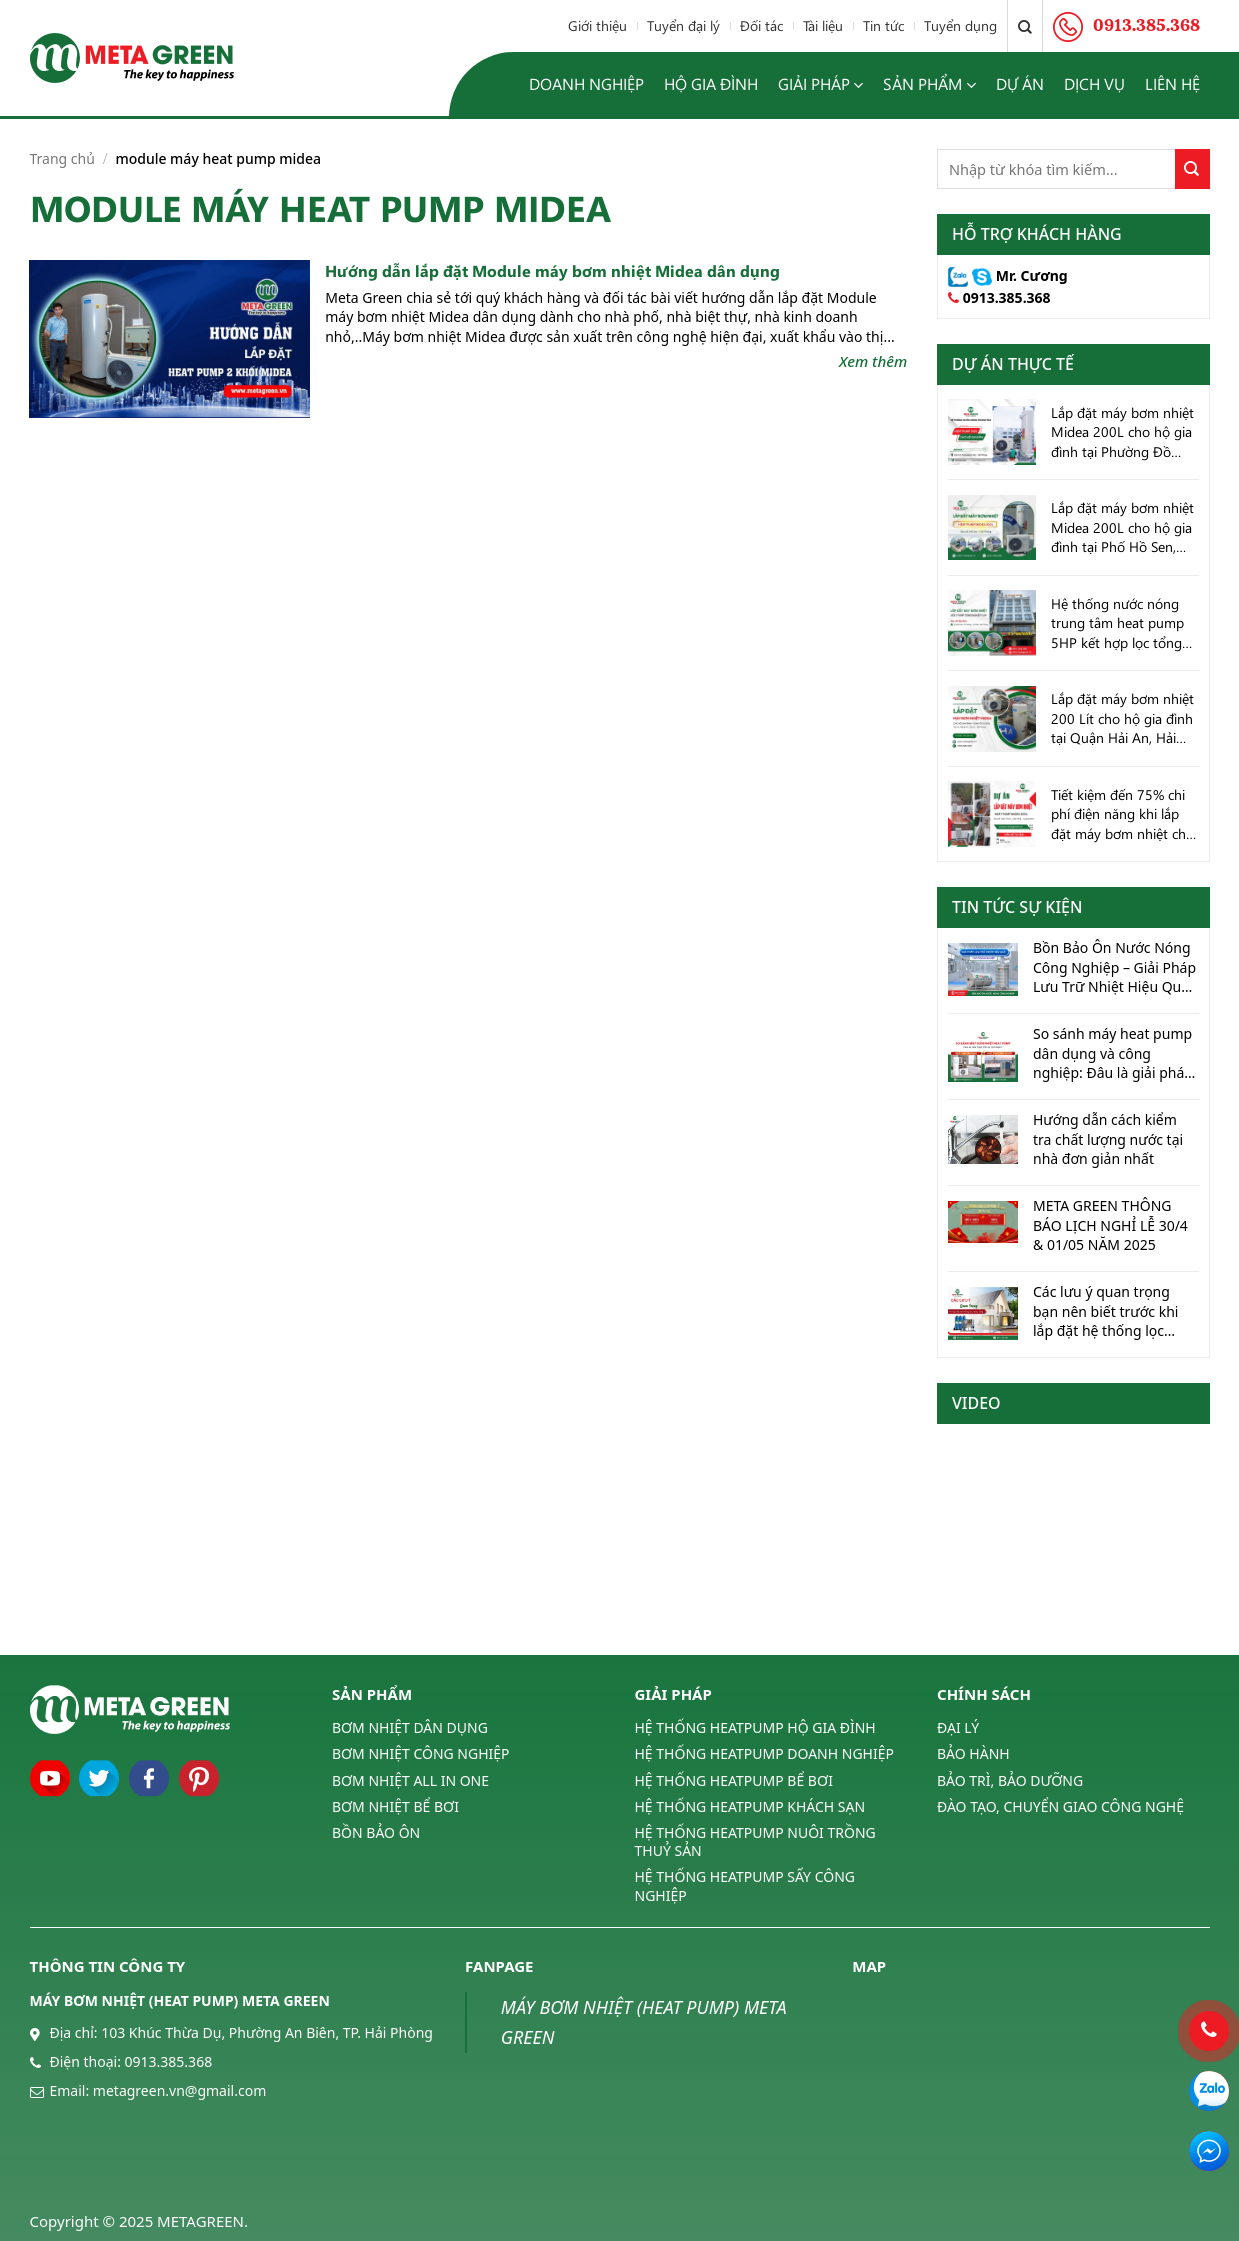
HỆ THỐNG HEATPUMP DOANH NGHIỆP (764, 1753)
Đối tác (761, 25)
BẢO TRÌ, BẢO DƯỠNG (1010, 1780)
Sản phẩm (929, 84)
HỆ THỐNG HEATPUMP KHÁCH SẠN (750, 1806)
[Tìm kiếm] (1025, 26)
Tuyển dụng (960, 25)
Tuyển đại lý (683, 25)
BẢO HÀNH (973, 1753)
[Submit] (1192, 169)
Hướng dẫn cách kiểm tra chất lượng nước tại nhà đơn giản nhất (1108, 1139)
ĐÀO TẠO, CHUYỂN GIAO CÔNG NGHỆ (1060, 1806)
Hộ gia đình (711, 83)
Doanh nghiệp (586, 83)
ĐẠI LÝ (958, 1728)
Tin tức (883, 25)
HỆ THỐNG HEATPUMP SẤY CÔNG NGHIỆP (745, 1885)
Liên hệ (1172, 83)
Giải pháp (820, 84)
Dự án (1020, 83)
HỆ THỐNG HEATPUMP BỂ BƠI (734, 1780)
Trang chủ (62, 158)
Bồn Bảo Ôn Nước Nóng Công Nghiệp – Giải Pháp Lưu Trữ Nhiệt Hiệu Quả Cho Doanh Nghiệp (1114, 967)
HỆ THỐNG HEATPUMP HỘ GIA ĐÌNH (755, 1728)
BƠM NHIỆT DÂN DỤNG (410, 1728)
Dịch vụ (1094, 83)
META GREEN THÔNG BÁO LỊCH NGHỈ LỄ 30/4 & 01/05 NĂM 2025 (1110, 1225)
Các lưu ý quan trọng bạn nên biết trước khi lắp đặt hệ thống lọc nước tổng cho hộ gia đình (1105, 1311)
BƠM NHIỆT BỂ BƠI (395, 1806)
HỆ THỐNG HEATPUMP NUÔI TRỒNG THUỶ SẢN (755, 1841)
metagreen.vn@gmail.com (179, 2090)
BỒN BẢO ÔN (376, 1832)
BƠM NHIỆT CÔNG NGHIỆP (421, 1753)
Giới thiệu (597, 25)
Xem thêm (873, 361)
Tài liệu (823, 25)
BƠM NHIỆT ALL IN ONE (410, 1780)
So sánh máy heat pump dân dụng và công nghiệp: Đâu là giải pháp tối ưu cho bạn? (1113, 1053)
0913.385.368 (1007, 297)
